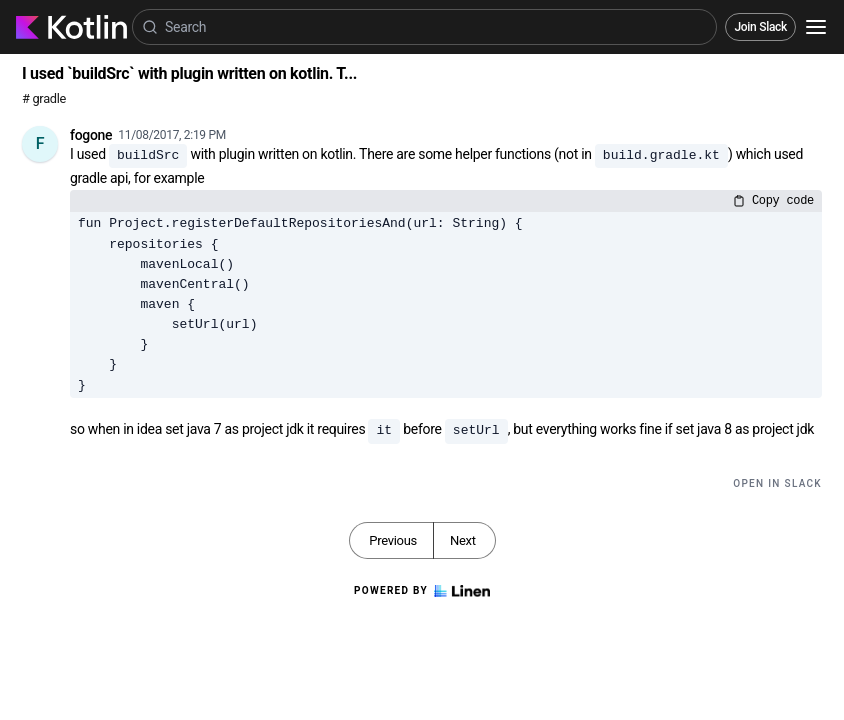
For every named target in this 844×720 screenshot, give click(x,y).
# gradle (44, 98)
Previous (393, 540)
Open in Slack (777, 483)
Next (463, 540)
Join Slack (760, 27)
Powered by (422, 591)
